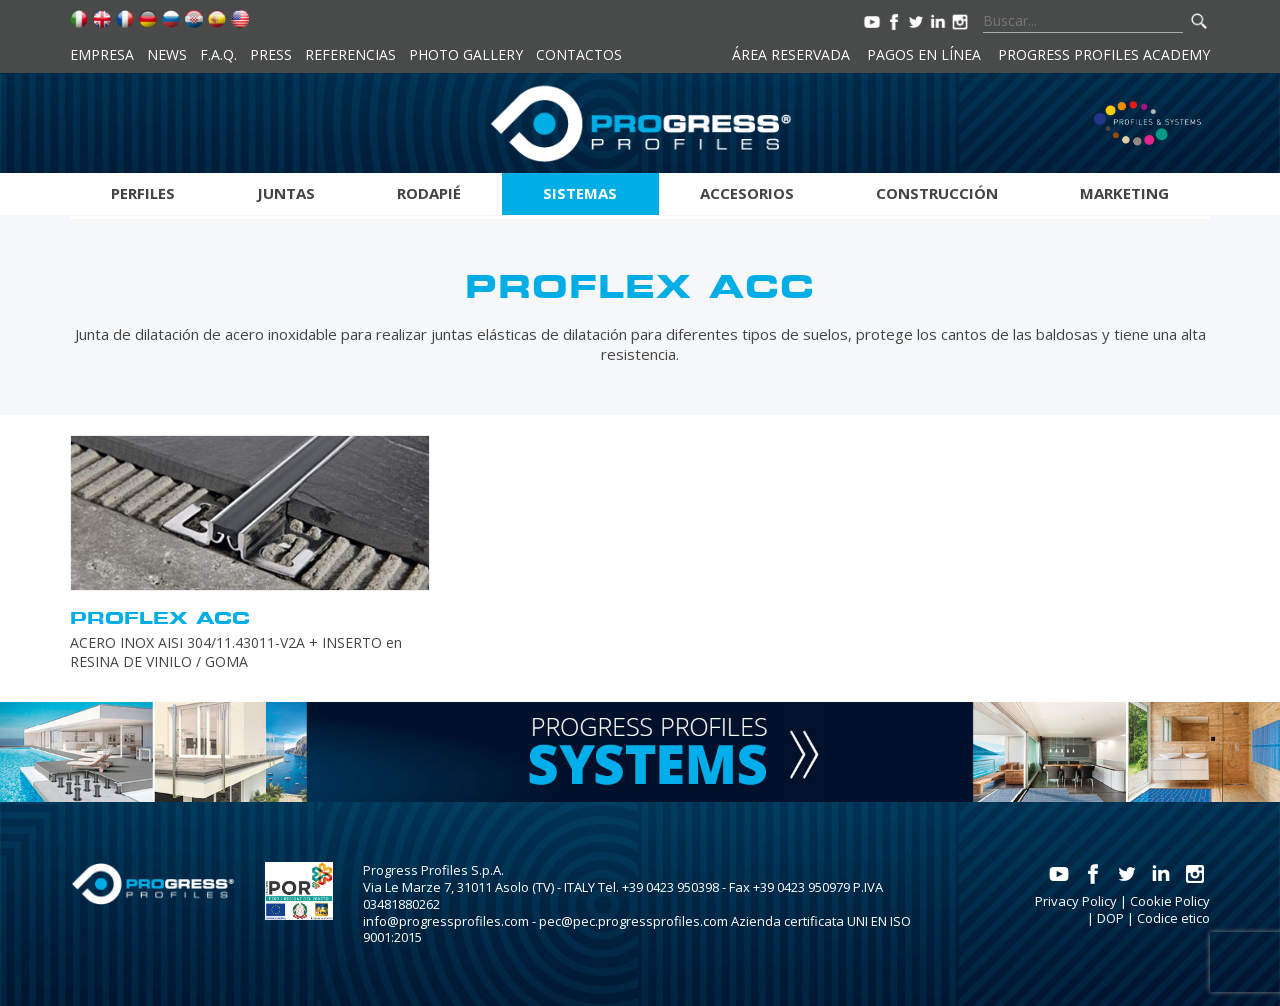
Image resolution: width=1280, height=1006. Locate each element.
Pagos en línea (924, 54)
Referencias (350, 54)
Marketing (1124, 193)
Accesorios (747, 193)
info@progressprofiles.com (446, 921)
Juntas (286, 193)
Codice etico (1173, 918)
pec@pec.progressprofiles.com (633, 921)
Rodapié (429, 193)
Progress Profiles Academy (1104, 54)
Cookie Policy (1170, 901)
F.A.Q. (218, 54)
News (167, 54)
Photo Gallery (466, 54)
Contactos (579, 54)
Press (271, 54)
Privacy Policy (1076, 901)
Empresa (102, 54)
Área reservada (791, 54)
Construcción (937, 193)
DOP (1110, 918)
